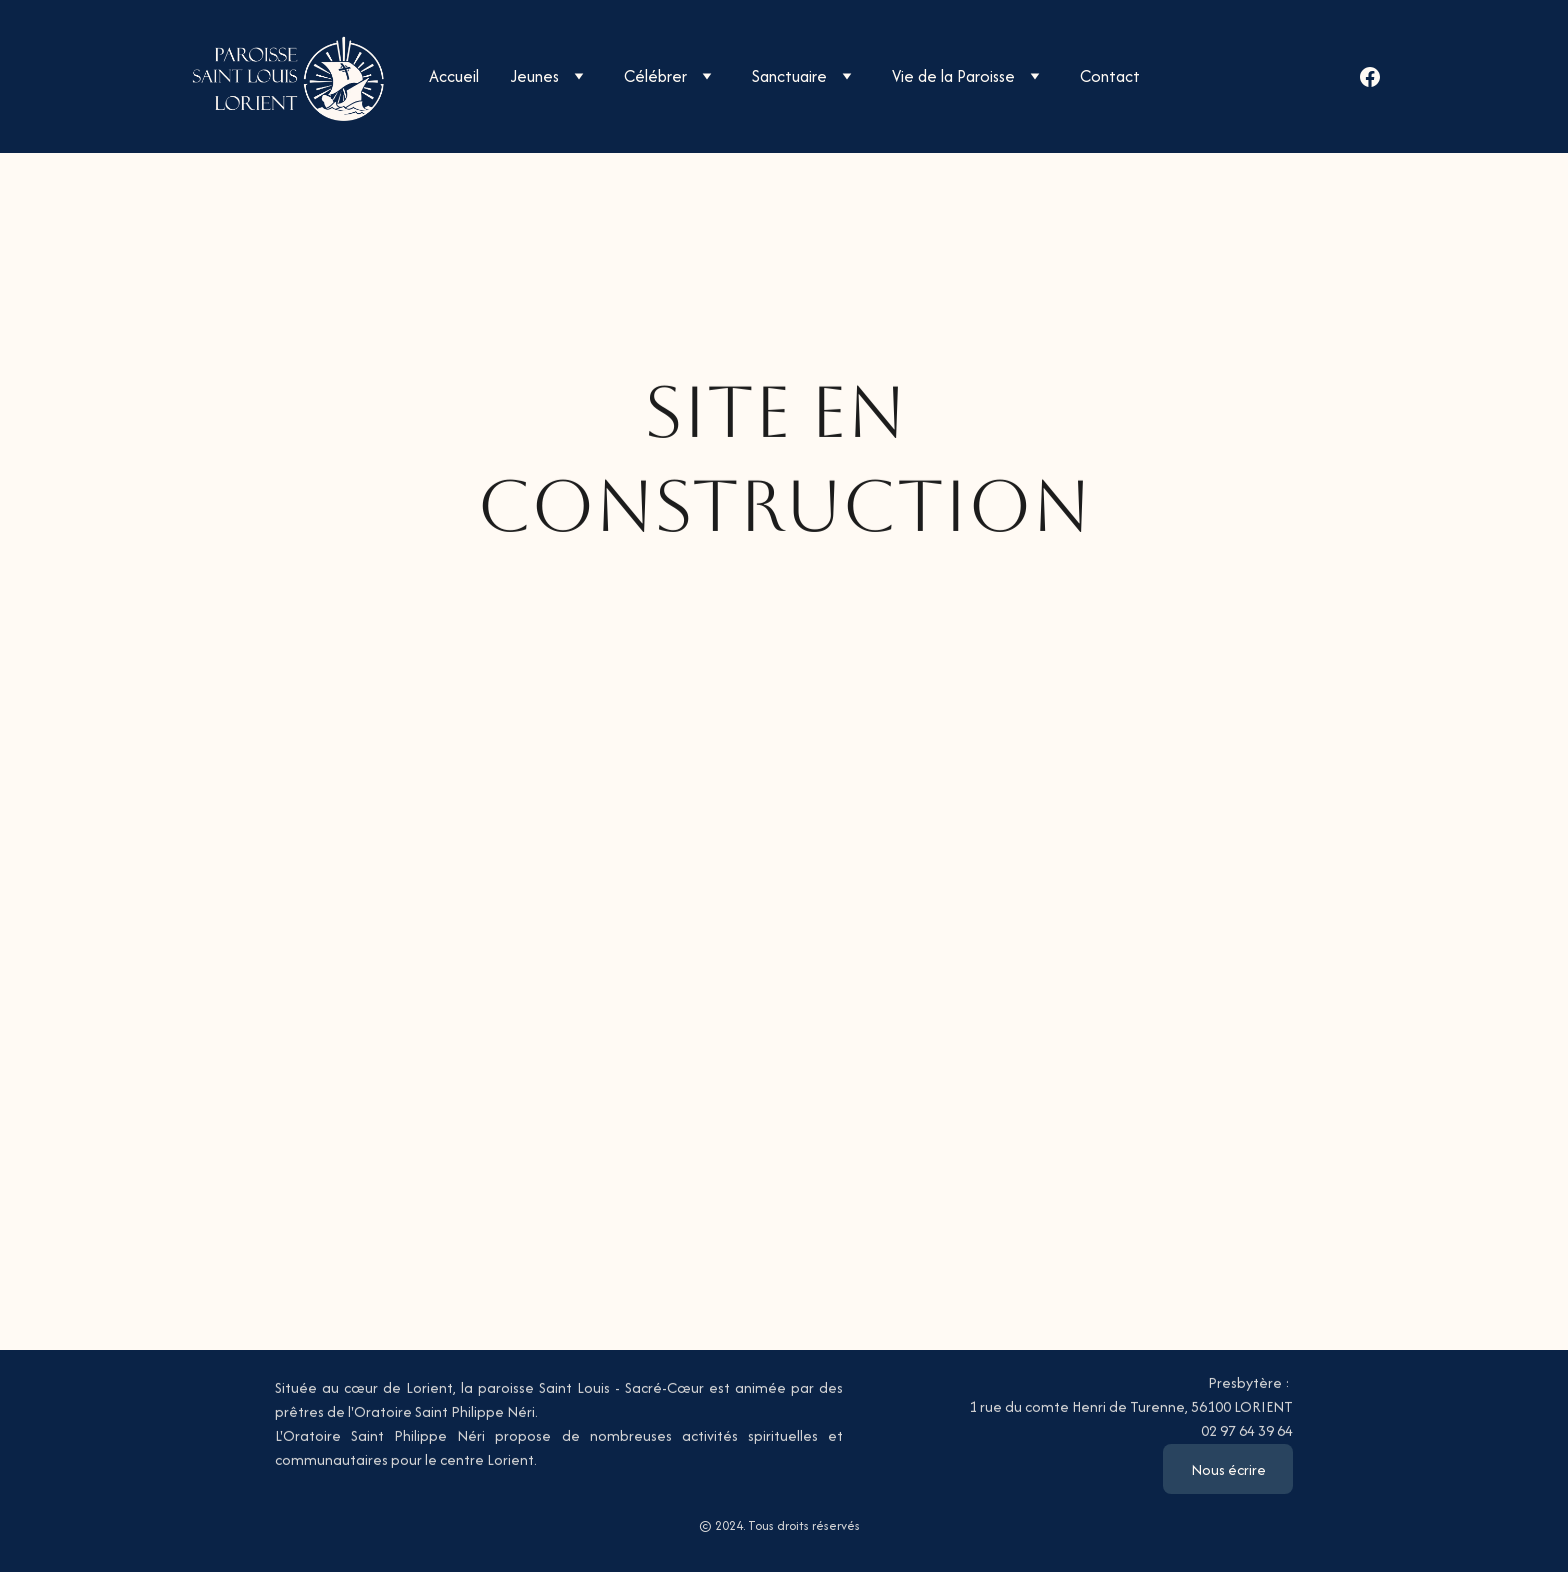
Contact (1110, 76)
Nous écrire (1228, 1469)
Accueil (454, 76)
